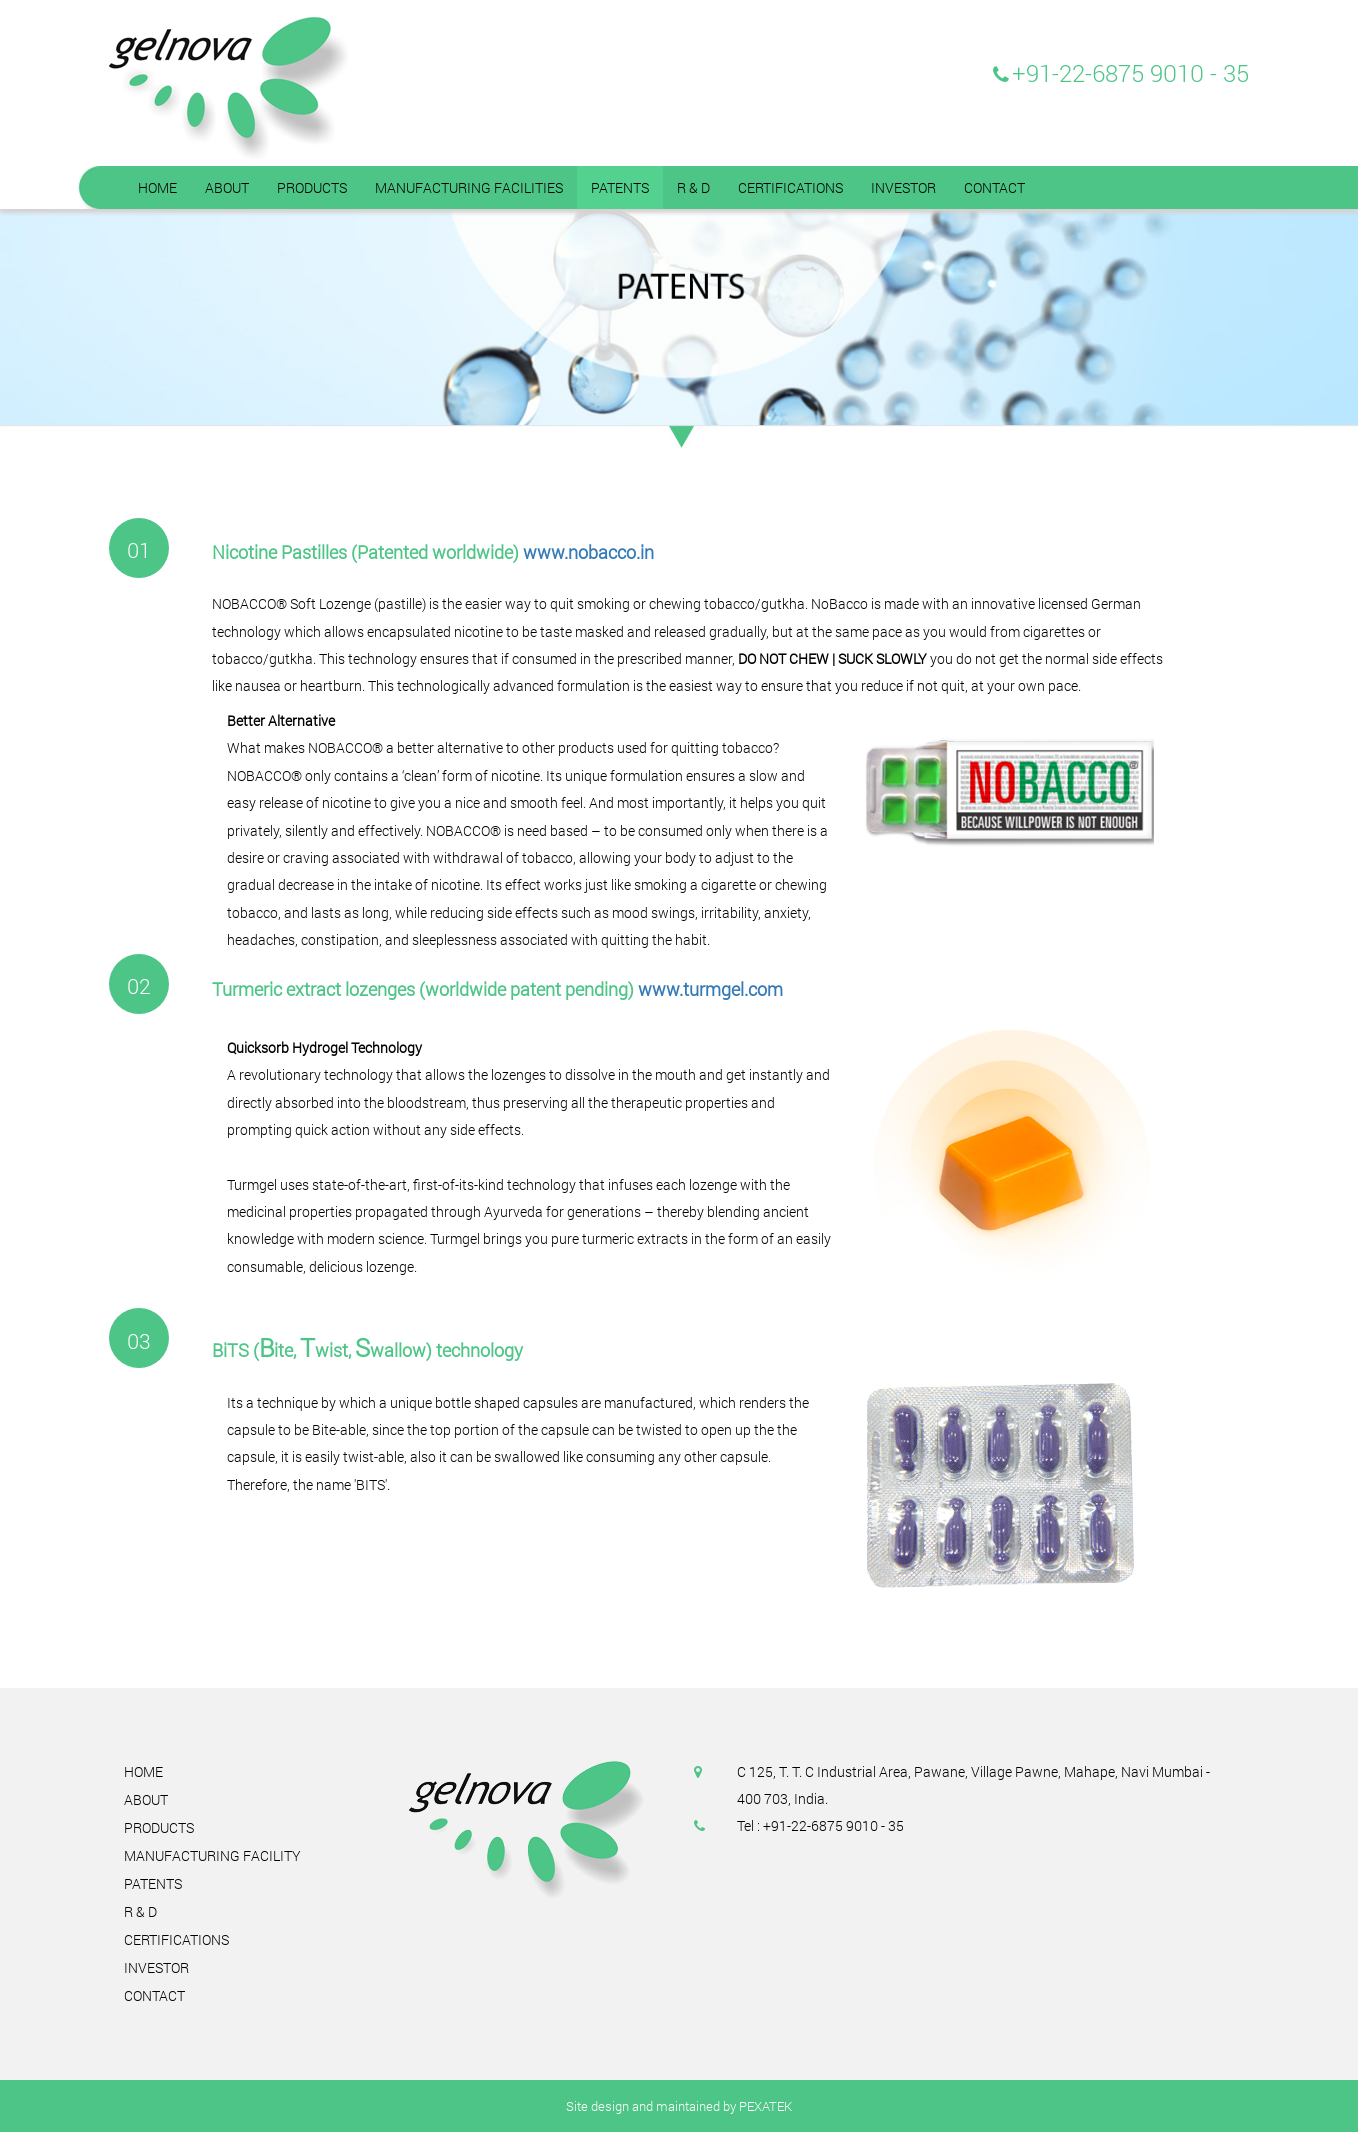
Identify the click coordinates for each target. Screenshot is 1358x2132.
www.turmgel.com (710, 989)
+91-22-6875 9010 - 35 (1130, 73)
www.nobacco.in (588, 552)
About (146, 1799)
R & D (140, 1911)
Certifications (176, 1939)
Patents (153, 1883)
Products (159, 1827)
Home (143, 1771)
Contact (154, 1995)
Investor (156, 1967)
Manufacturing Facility (212, 1855)
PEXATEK (765, 2106)
